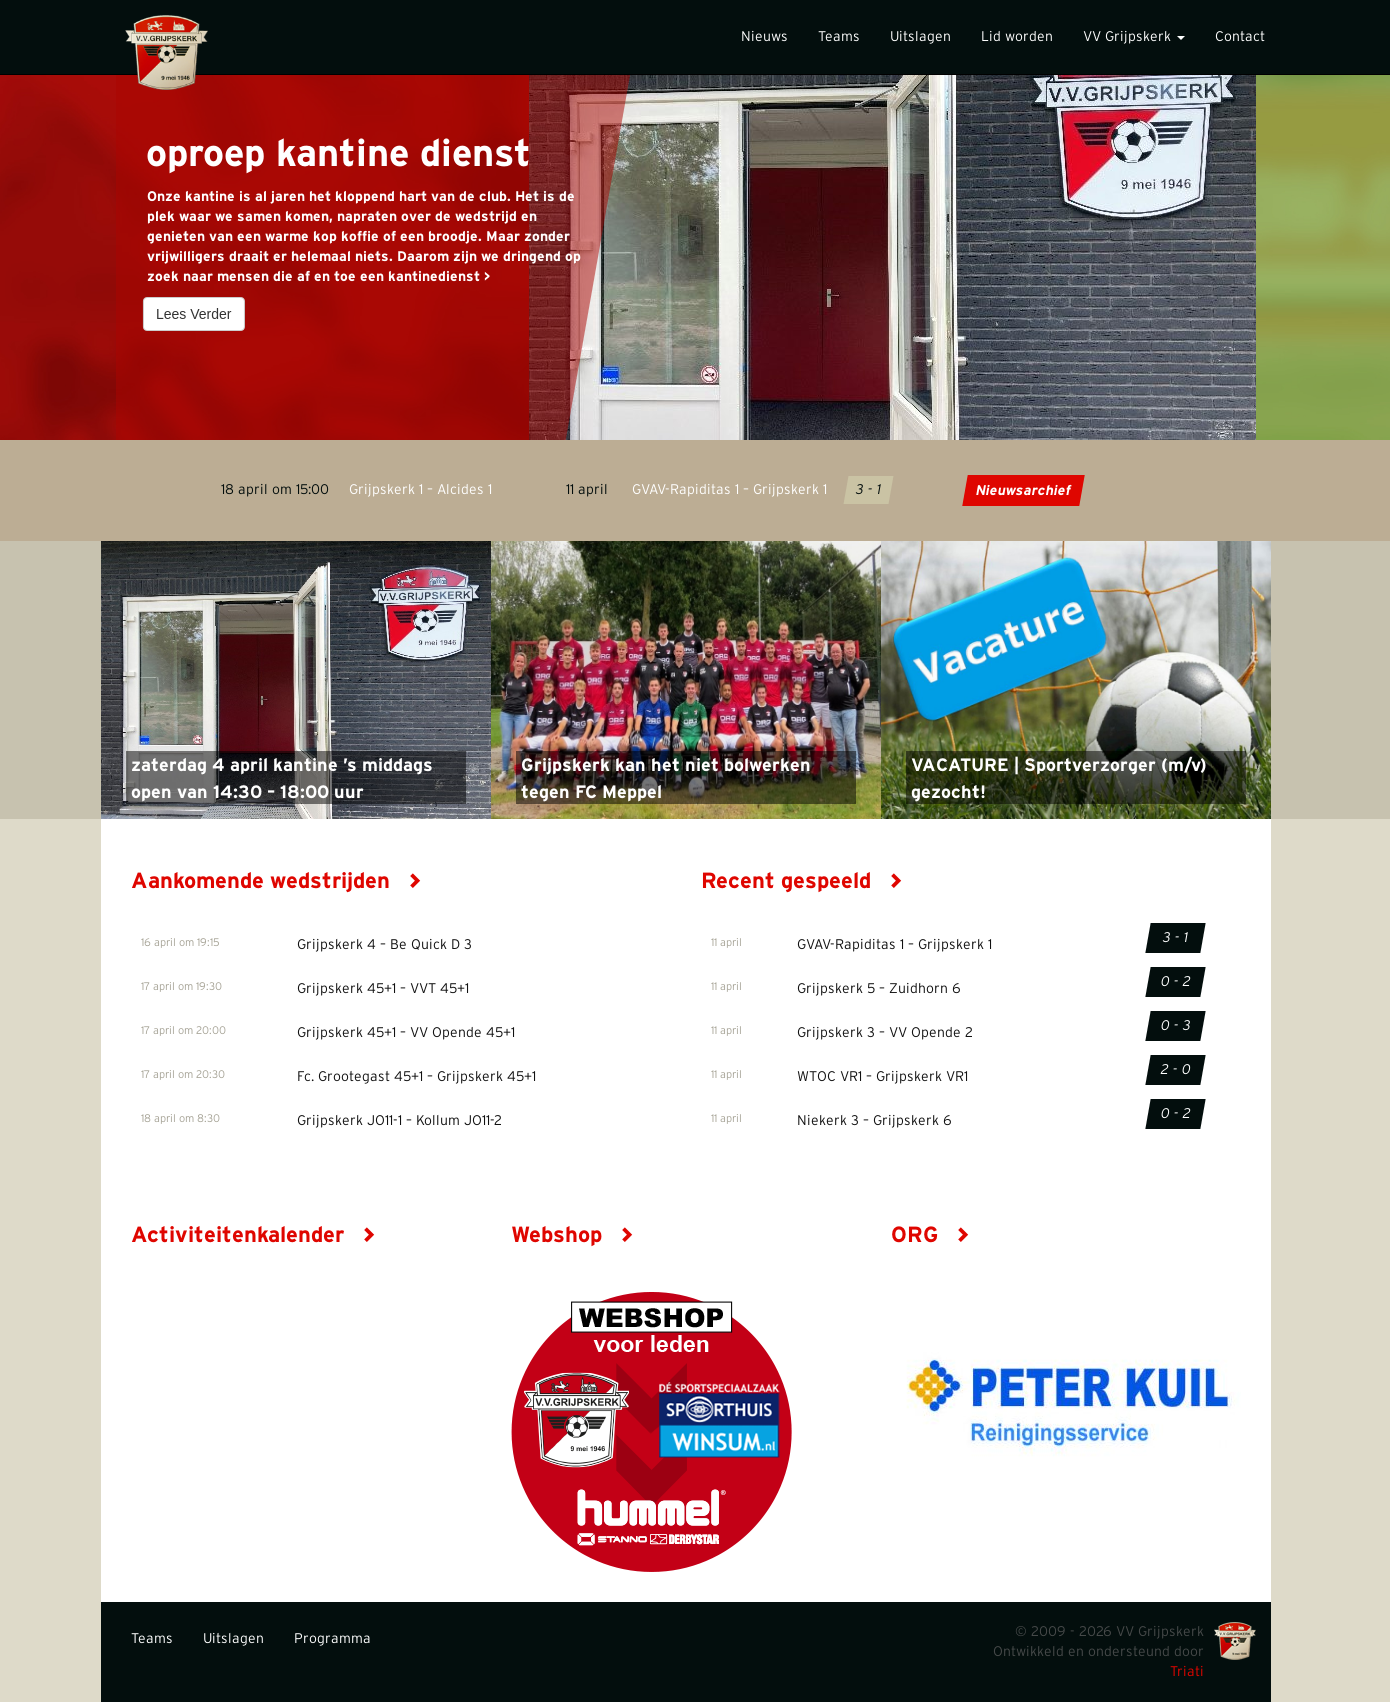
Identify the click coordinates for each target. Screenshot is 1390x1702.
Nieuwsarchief (1022, 491)
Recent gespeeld (802, 881)
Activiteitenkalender (253, 1235)
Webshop (572, 1235)
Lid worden (1017, 37)
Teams (839, 37)
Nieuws (764, 37)
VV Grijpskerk (1134, 37)
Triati (1187, 1672)
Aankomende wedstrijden (276, 881)
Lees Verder (194, 314)
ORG (930, 1235)
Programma (332, 1639)
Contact (1240, 37)
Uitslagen (920, 37)
